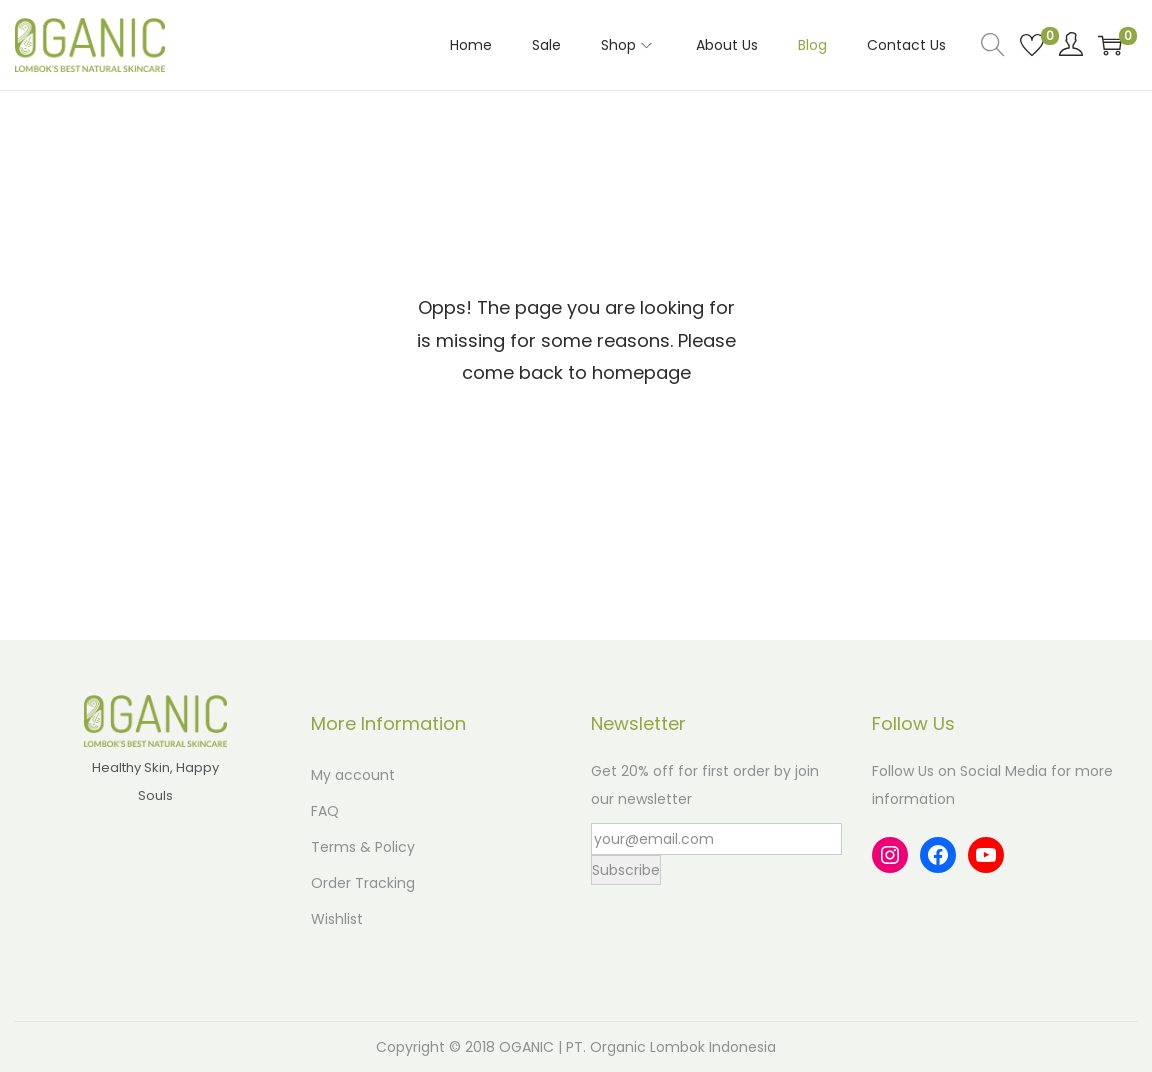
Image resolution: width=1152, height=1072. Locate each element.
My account (353, 775)
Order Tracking (363, 883)
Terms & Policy (363, 847)
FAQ (325, 811)
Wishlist (337, 919)
